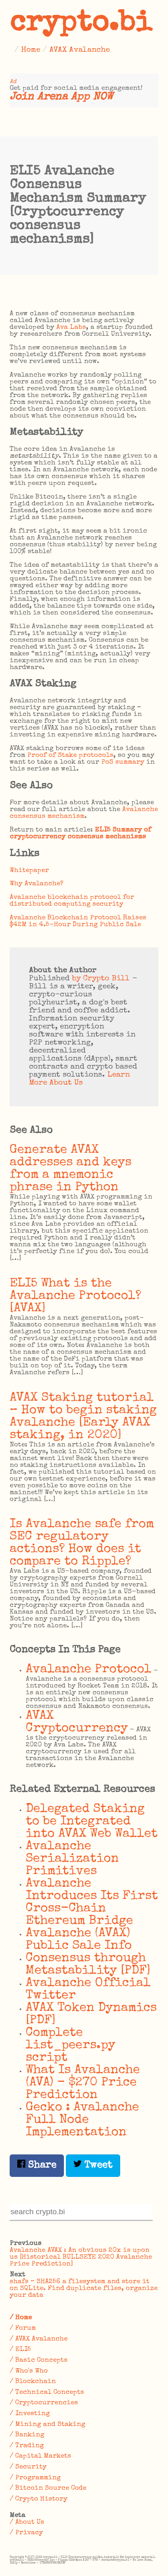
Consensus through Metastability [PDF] (88, 1964)
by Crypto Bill (101, 979)
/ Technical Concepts (47, 2392)
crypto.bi (81, 24)
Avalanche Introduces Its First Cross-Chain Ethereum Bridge (92, 1902)
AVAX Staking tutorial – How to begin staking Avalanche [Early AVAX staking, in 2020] (83, 1417)
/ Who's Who (29, 2371)
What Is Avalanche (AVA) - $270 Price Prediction (83, 2082)
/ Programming (35, 2478)
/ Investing (30, 2413)
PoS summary (122, 762)
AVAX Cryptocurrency (77, 1722)
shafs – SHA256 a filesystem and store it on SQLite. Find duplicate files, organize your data (84, 2288)
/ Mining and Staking (47, 2424)
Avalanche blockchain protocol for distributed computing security (72, 901)
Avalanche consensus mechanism (84, 813)
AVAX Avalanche (79, 50)
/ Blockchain (33, 2381)
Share (36, 2165)
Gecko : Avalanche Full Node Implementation (82, 2120)
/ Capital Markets (40, 2456)
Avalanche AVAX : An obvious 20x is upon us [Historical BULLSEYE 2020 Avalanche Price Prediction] (81, 2257)
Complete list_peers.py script (70, 2045)
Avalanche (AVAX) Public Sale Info (79, 1939)
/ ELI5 (20, 2349)
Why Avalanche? (37, 883)
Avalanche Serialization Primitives (72, 1859)
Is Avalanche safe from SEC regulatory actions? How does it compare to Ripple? (82, 1543)
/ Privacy (26, 2532)
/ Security (28, 2467)
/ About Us (27, 2522)
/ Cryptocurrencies (44, 2403)
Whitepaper (29, 870)
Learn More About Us (79, 1079)
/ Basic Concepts (39, 2360)
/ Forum (23, 2328)
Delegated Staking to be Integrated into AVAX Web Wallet (92, 1821)
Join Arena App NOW (61, 97)
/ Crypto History (39, 2499)
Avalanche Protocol (89, 1669)
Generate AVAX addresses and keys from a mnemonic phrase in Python (70, 1169)
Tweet (93, 2165)
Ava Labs (71, 327)
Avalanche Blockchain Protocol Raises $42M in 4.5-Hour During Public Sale (78, 921)
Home (30, 50)
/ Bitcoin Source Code (48, 2488)
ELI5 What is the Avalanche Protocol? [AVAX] (75, 1296)
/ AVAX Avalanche (39, 2339)
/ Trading (27, 2445)
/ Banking (27, 2435)
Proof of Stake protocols (70, 755)
